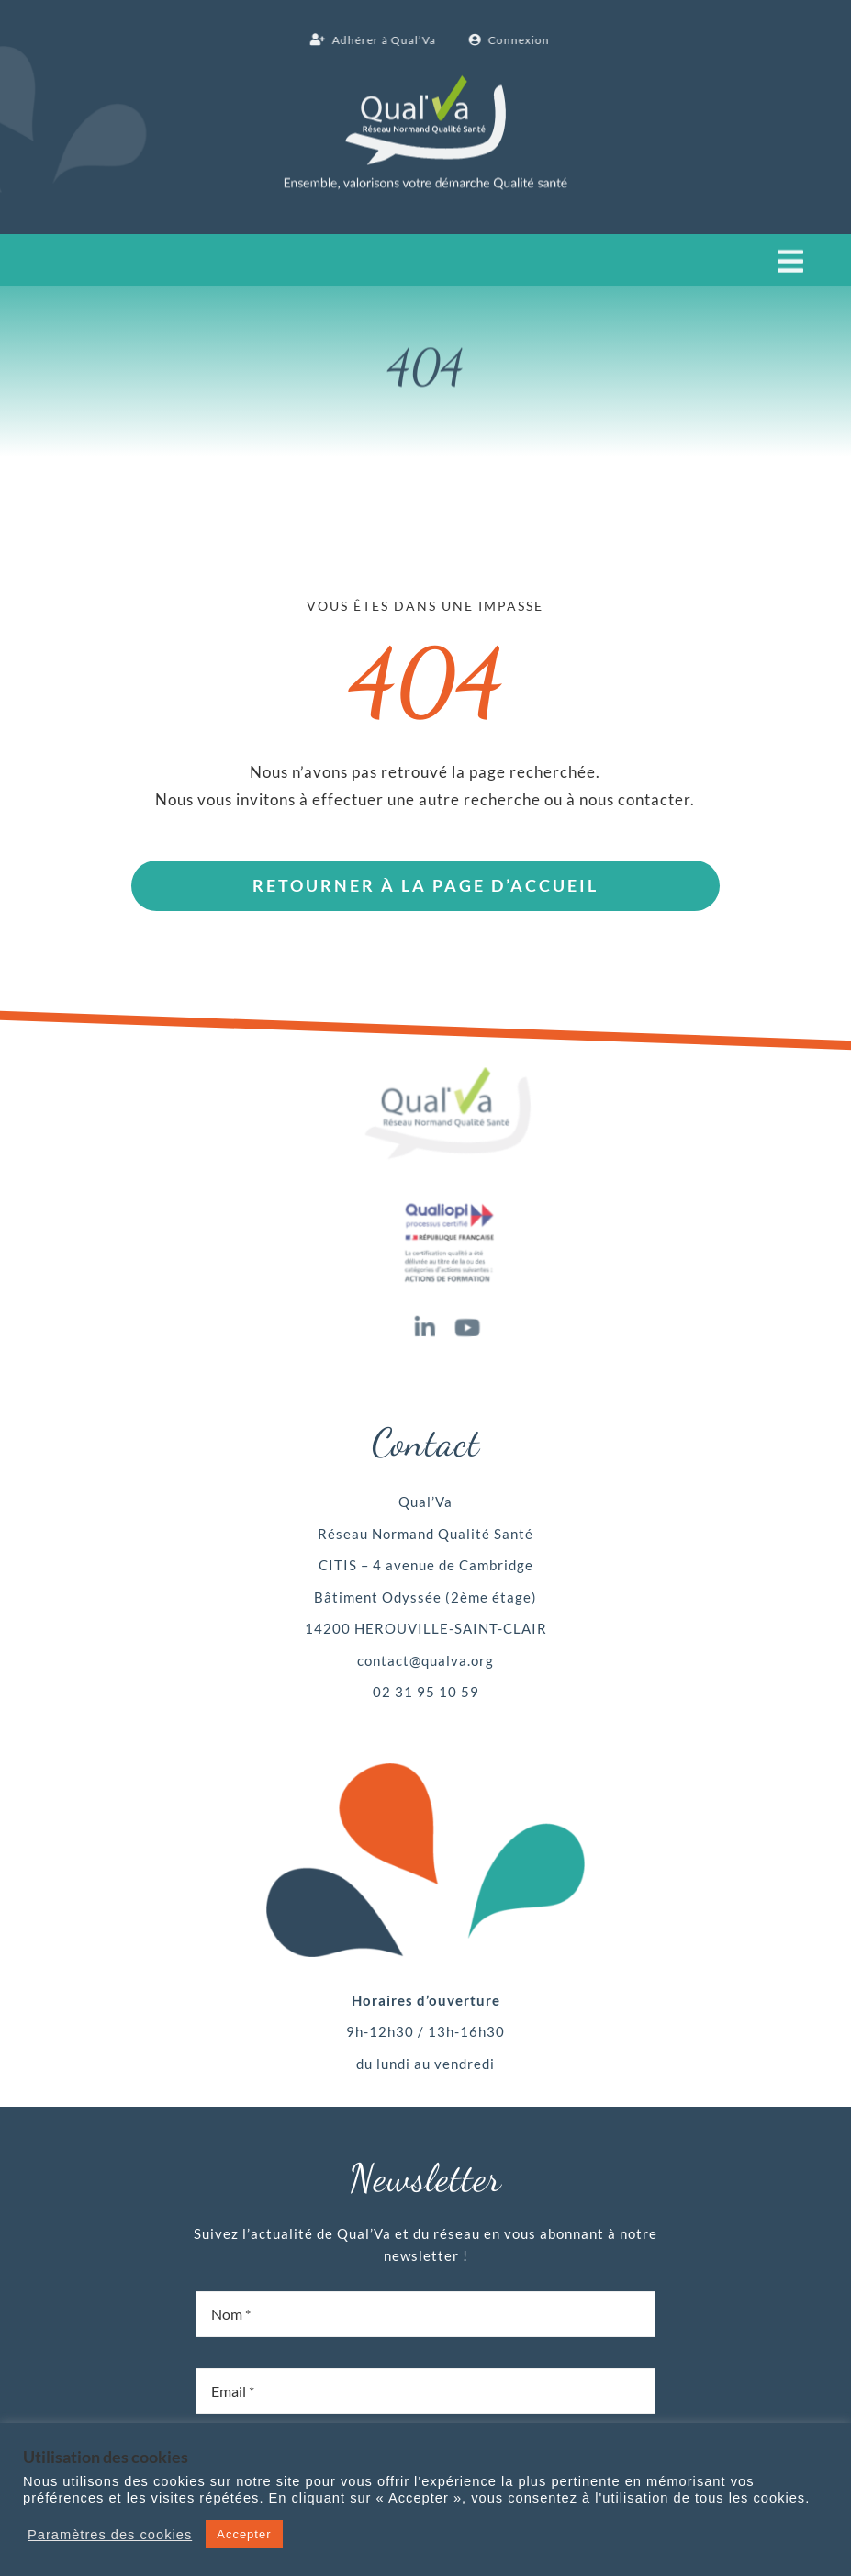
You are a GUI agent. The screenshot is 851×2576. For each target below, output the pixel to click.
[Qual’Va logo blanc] (425, 80)
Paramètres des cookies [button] (110, 2534)
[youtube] (467, 1322)
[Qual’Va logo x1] (448, 1070)
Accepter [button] (244, 2534)
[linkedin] (425, 1322)
